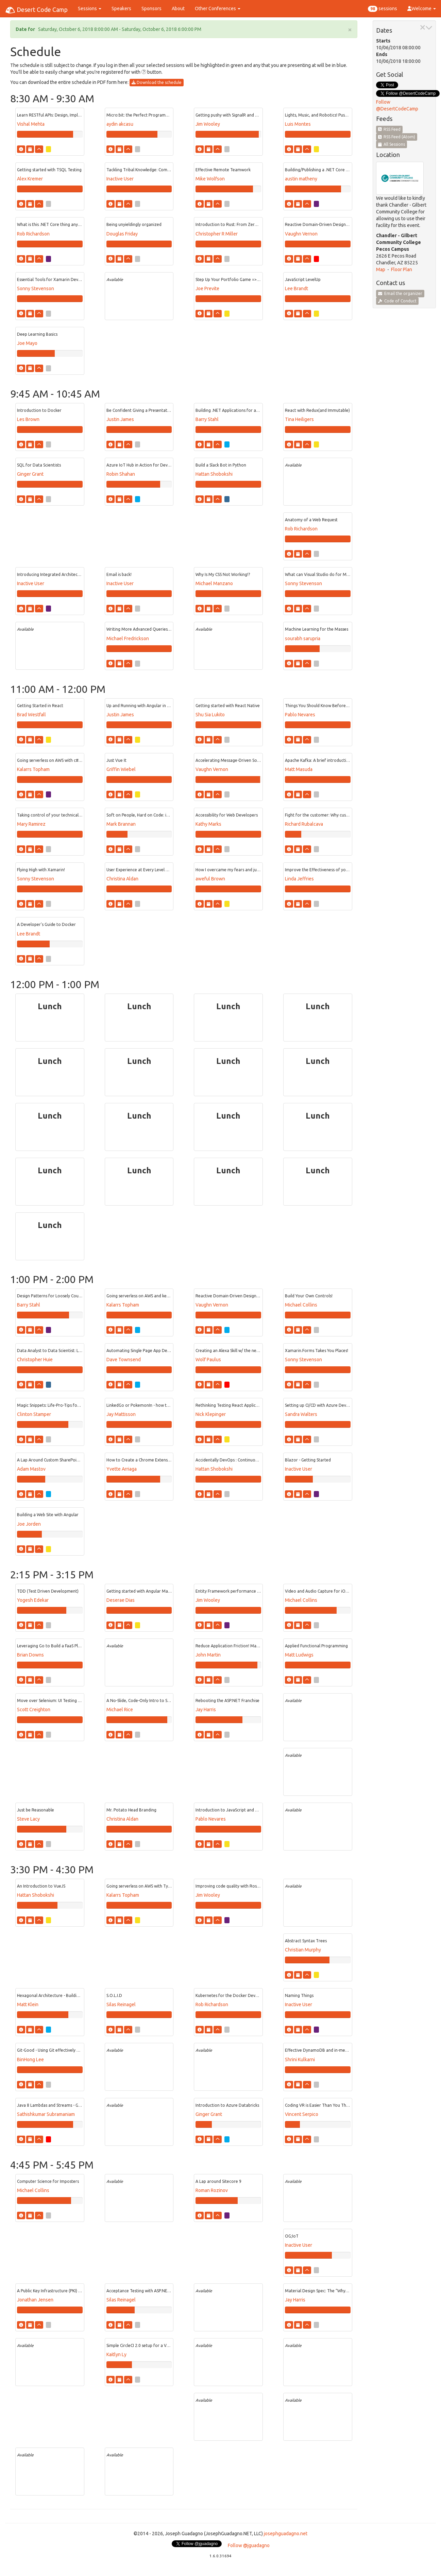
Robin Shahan (120, 474)
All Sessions (391, 144)
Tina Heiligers (299, 419)
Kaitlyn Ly (116, 2354)
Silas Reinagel (121, 2004)
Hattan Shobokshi (214, 474)
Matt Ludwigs (299, 1655)
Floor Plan (401, 269)
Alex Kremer (30, 178)
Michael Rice (119, 1709)
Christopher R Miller (217, 233)
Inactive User (120, 178)
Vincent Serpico (301, 2114)
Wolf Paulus (208, 1359)
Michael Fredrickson (127, 638)
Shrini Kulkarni (300, 2059)
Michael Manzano (214, 583)
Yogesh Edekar (33, 1600)
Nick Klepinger (211, 1414)
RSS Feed (389, 129)
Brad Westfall (31, 714)
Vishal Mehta (31, 124)
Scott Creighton (33, 1709)
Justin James (120, 419)
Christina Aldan (122, 878)
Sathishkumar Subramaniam (46, 2114)
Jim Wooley (208, 124)
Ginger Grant (30, 474)
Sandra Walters (301, 1414)
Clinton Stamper (34, 1414)
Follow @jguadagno (249, 2545)
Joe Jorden (29, 1524)
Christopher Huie (35, 1359)
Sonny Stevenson (35, 288)
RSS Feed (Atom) (396, 137)
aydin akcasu (119, 124)
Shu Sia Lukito (210, 714)
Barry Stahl (207, 419)
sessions (382, 9)
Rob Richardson (33, 233)
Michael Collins (301, 1305)
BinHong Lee (30, 2059)
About (178, 8)
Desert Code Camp (36, 10)
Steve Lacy (28, 1819)
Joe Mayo (27, 343)
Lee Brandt (296, 288)
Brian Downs (30, 1655)
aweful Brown (210, 878)
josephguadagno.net (285, 2533)
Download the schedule (157, 82)
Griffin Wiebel (121, 769)
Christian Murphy (303, 1949)
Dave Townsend (123, 1359)
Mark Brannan (121, 824)
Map (380, 269)
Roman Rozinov (212, 2190)
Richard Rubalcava (304, 824)
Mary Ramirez (31, 824)
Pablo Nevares (300, 714)
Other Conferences (217, 8)
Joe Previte (207, 288)
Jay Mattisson (121, 1414)
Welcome (421, 8)
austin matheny (301, 178)
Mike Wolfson (210, 178)
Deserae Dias (120, 1600)
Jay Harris (206, 1709)
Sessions (89, 8)
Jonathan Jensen (35, 2299)
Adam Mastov (31, 1469)
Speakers (121, 8)
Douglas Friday (122, 233)
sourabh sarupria (302, 638)
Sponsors (151, 8)
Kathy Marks (208, 824)
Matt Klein (27, 2004)
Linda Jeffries (299, 878)
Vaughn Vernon (301, 233)
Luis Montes (298, 124)
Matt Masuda (298, 769)
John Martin (208, 1655)
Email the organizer (400, 293)
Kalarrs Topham (33, 769)
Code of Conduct (397, 301)
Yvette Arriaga (121, 1469)
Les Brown (28, 419)
